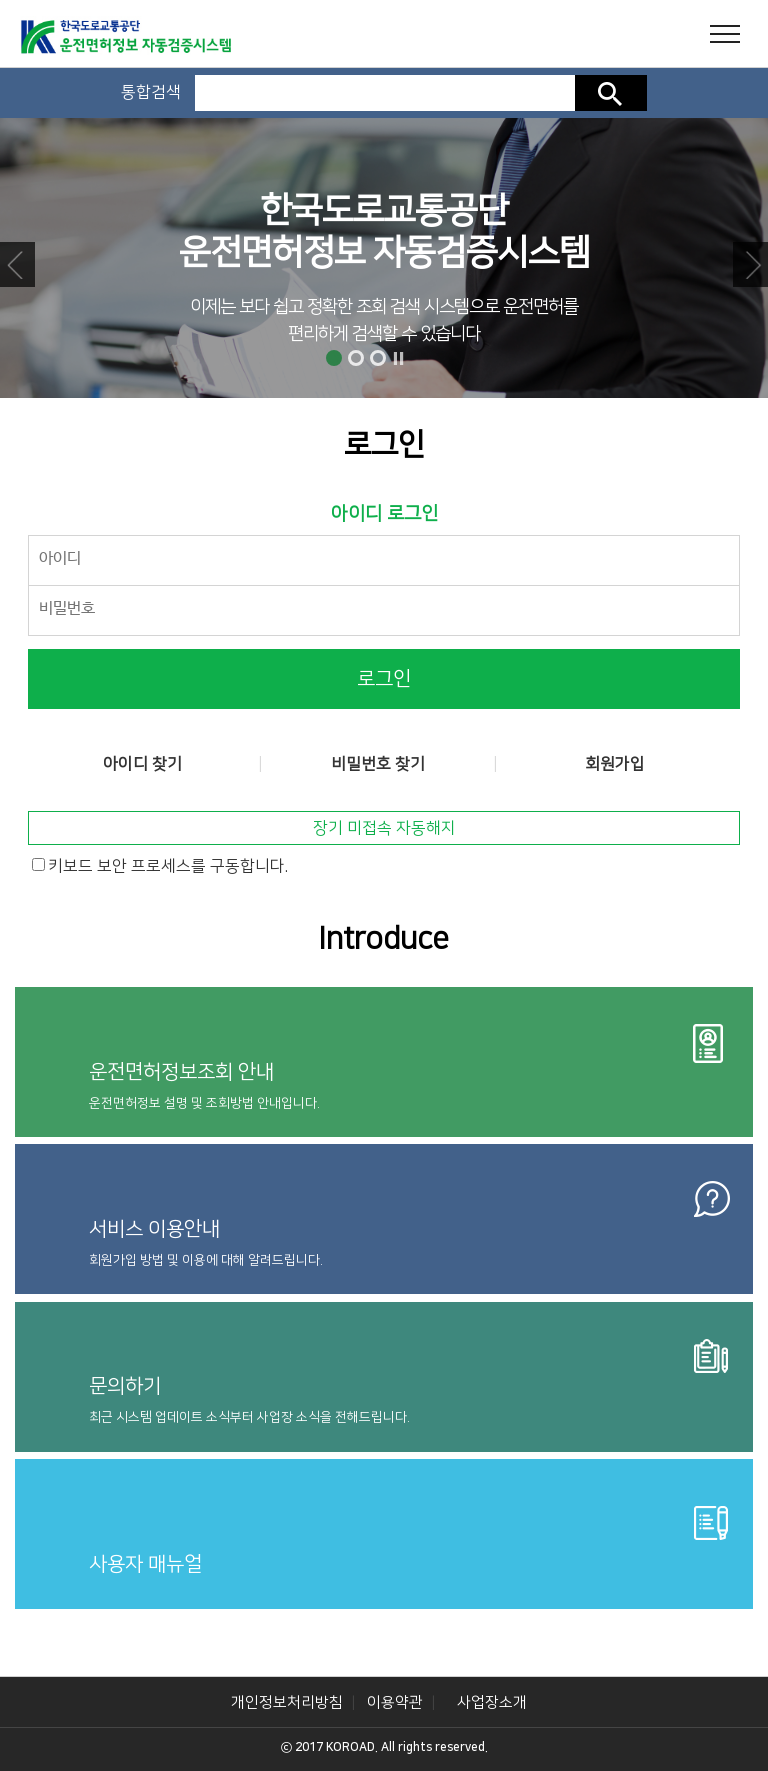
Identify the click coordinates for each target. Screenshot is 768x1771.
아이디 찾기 (142, 764)
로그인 (384, 679)
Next (750, 264)
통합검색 (151, 92)
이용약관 (395, 1702)
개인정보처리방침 (287, 1702)
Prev (17, 264)
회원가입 (615, 764)
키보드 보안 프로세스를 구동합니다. (168, 866)
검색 (611, 93)
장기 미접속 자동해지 (384, 828)
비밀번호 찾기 (378, 764)
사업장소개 (492, 1702)
